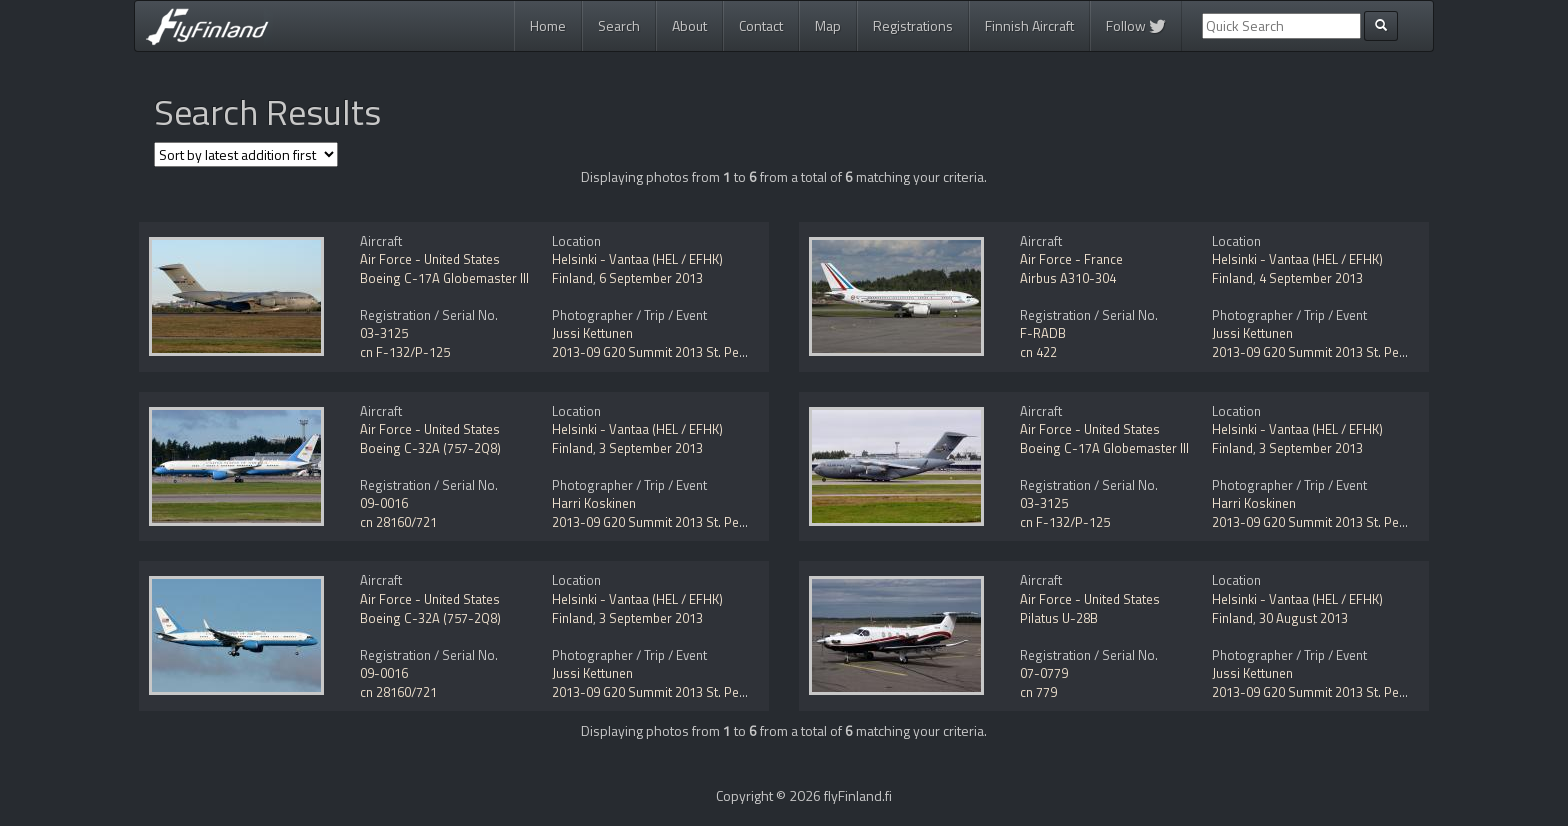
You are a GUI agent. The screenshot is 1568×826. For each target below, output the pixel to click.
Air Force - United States (430, 259)
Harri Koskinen (594, 503)
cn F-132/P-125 (405, 352)
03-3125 (384, 333)
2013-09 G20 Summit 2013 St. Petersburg (670, 352)
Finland (572, 278)
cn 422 (1038, 352)
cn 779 (1038, 692)
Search (619, 25)
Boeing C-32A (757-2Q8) (430, 448)
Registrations (913, 25)
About (689, 25)
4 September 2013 (1311, 278)
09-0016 (384, 503)
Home (548, 25)
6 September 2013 (651, 278)
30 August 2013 (1303, 618)
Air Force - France (1071, 259)
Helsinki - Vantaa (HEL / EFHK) (637, 259)
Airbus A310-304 (1068, 278)
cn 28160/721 (398, 522)
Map (828, 25)
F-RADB (1043, 333)
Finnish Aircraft (1029, 25)
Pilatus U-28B (1059, 618)
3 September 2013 (651, 448)
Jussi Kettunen (592, 333)
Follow (1136, 25)
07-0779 (1044, 673)
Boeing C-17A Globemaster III (444, 278)
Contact (761, 25)
